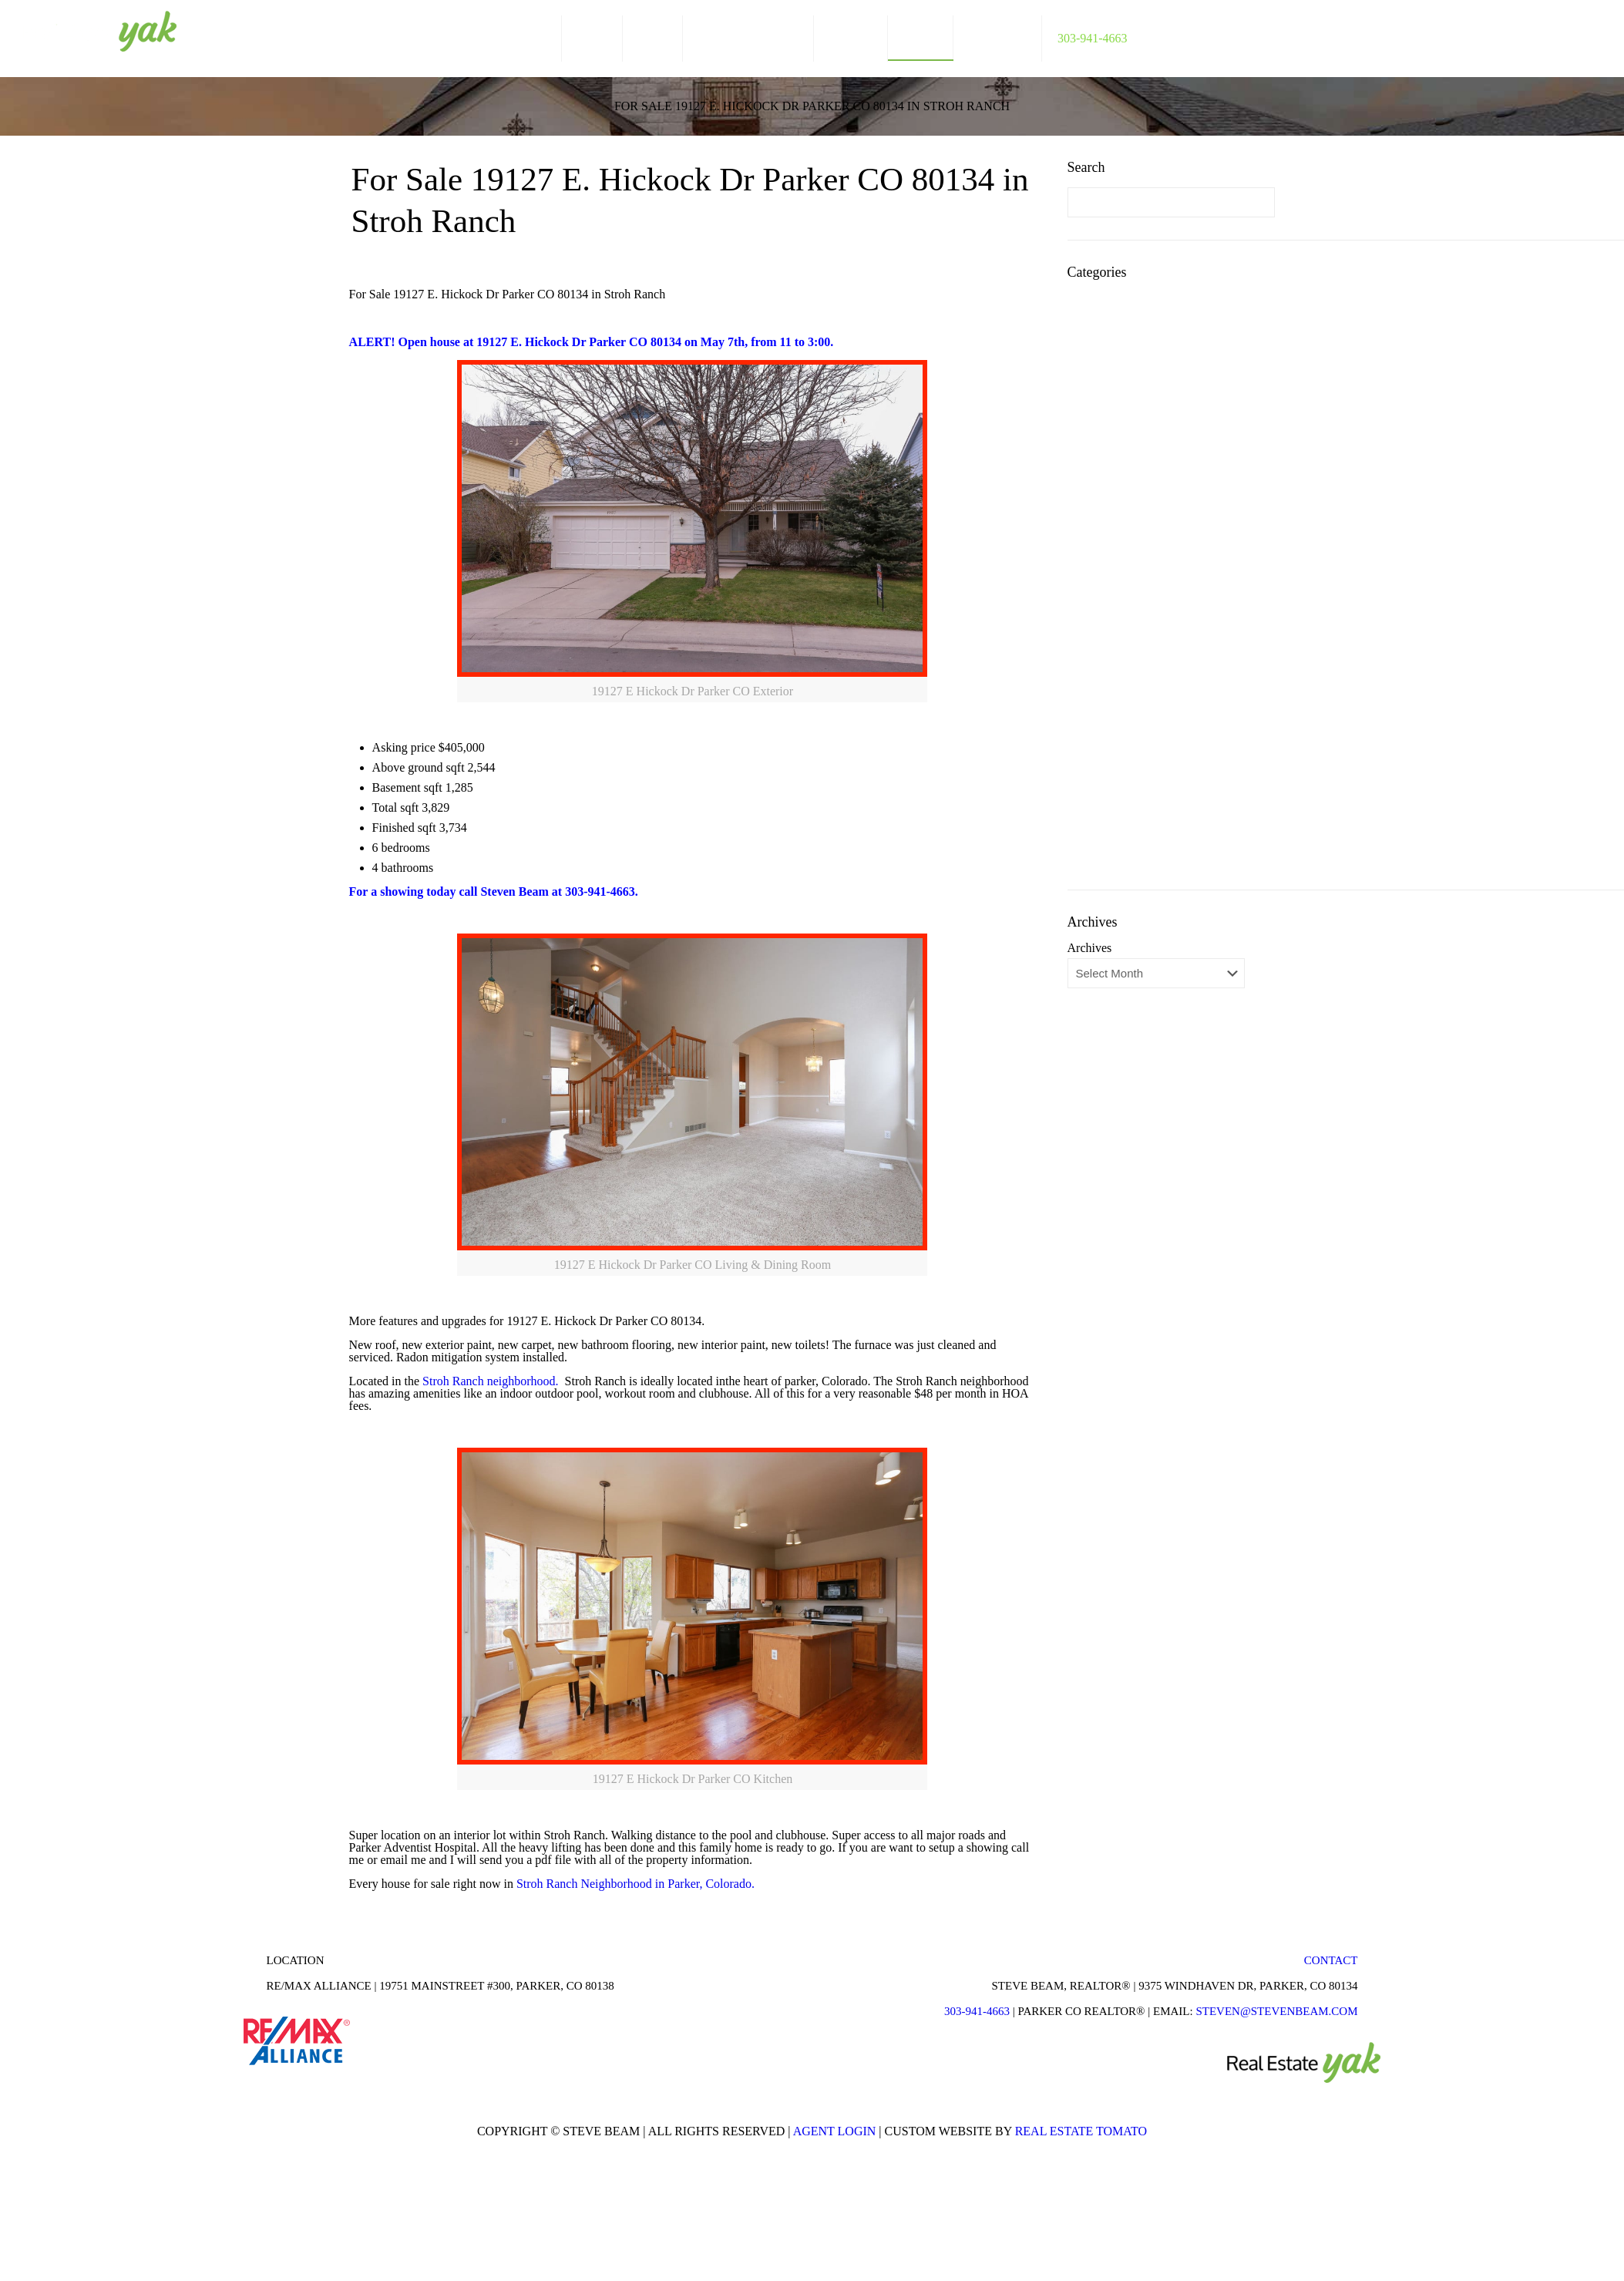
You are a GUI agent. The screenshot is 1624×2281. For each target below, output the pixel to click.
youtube (1595, 33)
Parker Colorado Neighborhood (1171, 597)
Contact (1331, 1960)
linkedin (1566, 33)
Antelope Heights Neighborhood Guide (1173, 336)
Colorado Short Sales (1145, 388)
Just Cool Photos (1134, 504)
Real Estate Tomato (1081, 2131)
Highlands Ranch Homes (1154, 435)
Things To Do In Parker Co (1160, 828)
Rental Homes (1128, 758)
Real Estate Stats (1134, 735)
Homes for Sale (1131, 458)
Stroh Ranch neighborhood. (491, 1381)
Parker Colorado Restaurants (1164, 643)
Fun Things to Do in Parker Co (1169, 412)
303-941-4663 (977, 2011)
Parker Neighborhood (1146, 666)
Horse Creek (1124, 481)
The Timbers (1124, 805)
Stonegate (1117, 782)
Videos (1110, 851)
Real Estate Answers (1144, 712)
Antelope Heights (1136, 307)
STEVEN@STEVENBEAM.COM (1276, 2011)
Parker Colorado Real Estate (1163, 620)
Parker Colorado (1133, 573)
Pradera (1112, 689)
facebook (1536, 33)
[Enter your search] (1171, 202)
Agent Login (834, 2131)
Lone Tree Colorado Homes (1161, 527)
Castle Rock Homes (1142, 365)
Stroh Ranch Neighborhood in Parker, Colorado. (637, 1883)
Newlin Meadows (1136, 550)
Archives (1090, 948)
